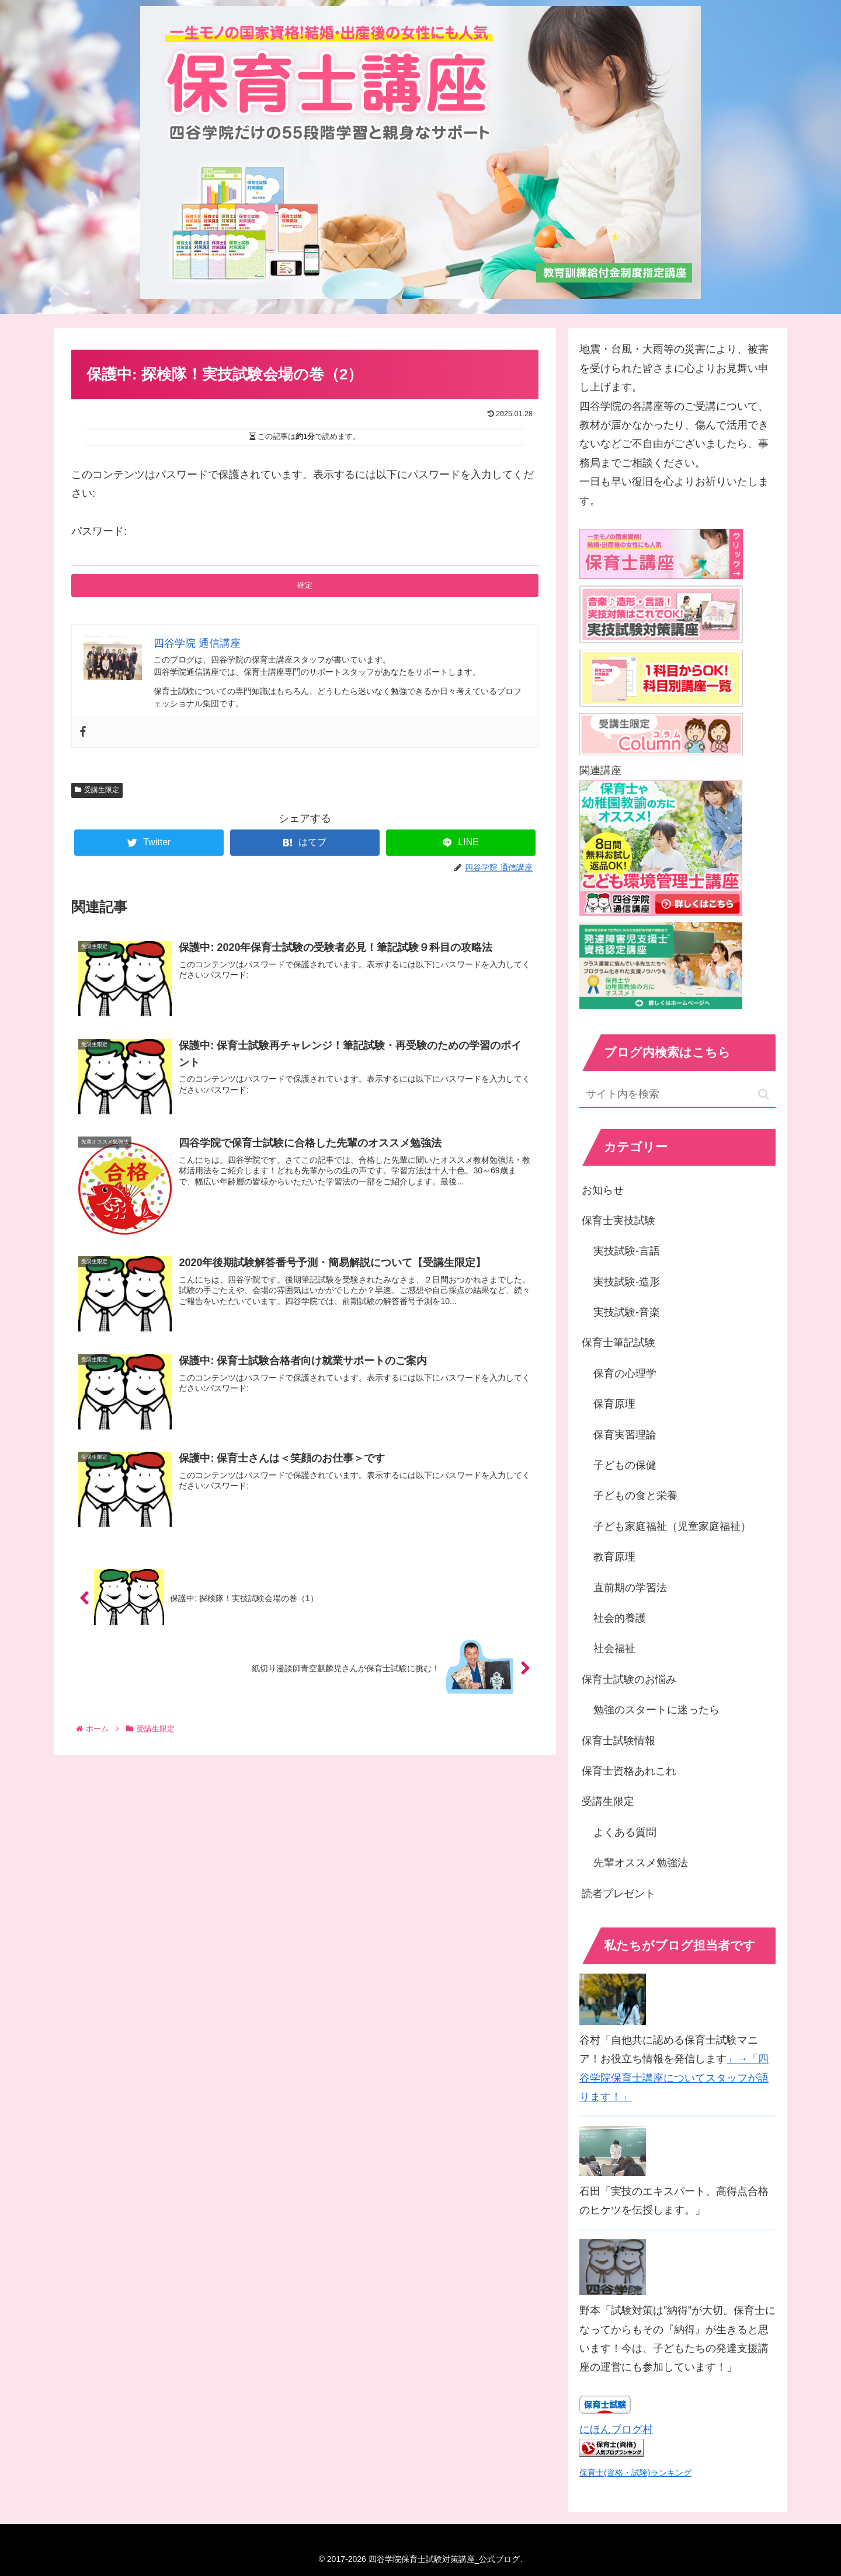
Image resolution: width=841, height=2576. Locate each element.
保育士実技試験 (618, 1220)
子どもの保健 (624, 1465)
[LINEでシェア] (461, 842)
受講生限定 (97, 790)
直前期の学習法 (630, 1588)
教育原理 (614, 1557)
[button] (763, 1094)
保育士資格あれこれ (629, 1771)
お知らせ (603, 1190)
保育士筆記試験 (618, 1342)
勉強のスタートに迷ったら (656, 1710)
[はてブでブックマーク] (305, 842)
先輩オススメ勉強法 (640, 1863)
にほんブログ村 (616, 2429)
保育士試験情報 (618, 1741)
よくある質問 (624, 1832)
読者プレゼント (618, 1893)
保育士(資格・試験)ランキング (635, 2472)
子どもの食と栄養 (635, 1495)
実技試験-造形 (626, 1282)
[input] (677, 1095)
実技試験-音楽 (626, 1312)
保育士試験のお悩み (629, 1679)
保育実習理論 (624, 1435)
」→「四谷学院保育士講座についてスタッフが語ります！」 (674, 2078)
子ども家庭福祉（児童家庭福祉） (672, 1526)
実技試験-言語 (626, 1251)
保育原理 (614, 1404)
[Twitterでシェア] (149, 842)
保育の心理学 (624, 1373)
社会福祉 (614, 1648)
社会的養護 (619, 1618)
